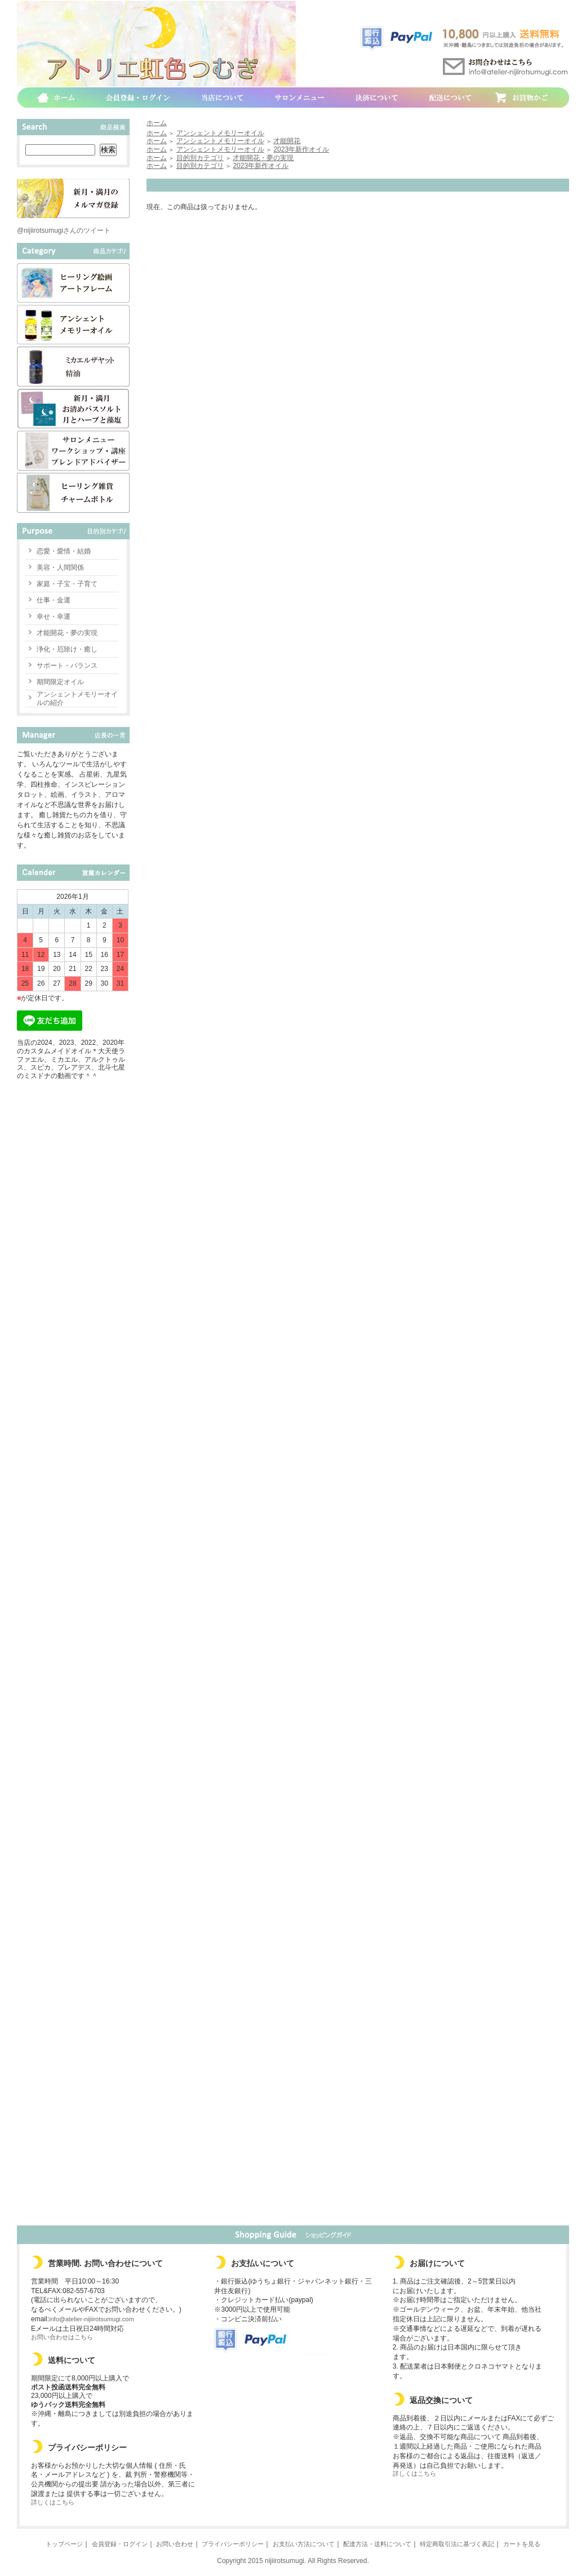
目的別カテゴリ (200, 158)
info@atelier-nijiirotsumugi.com (91, 2319)
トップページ (64, 2543)
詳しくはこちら (52, 2502)
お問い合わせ (174, 2543)
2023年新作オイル (301, 149)
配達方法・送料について (377, 2543)
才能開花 (286, 141)
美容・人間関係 (60, 567)
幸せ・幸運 (53, 616)
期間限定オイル (60, 682)
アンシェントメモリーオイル (220, 133)
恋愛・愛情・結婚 (64, 551)
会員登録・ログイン (120, 2543)
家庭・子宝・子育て (67, 584)
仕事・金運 (53, 600)
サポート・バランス (67, 666)
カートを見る (521, 2543)
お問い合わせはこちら (62, 2337)
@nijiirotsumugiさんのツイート (63, 230)
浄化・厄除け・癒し (67, 649)
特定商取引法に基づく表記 (457, 2543)
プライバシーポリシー (233, 2543)
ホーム (156, 123)
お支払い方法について (304, 2543)
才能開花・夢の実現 (67, 633)
